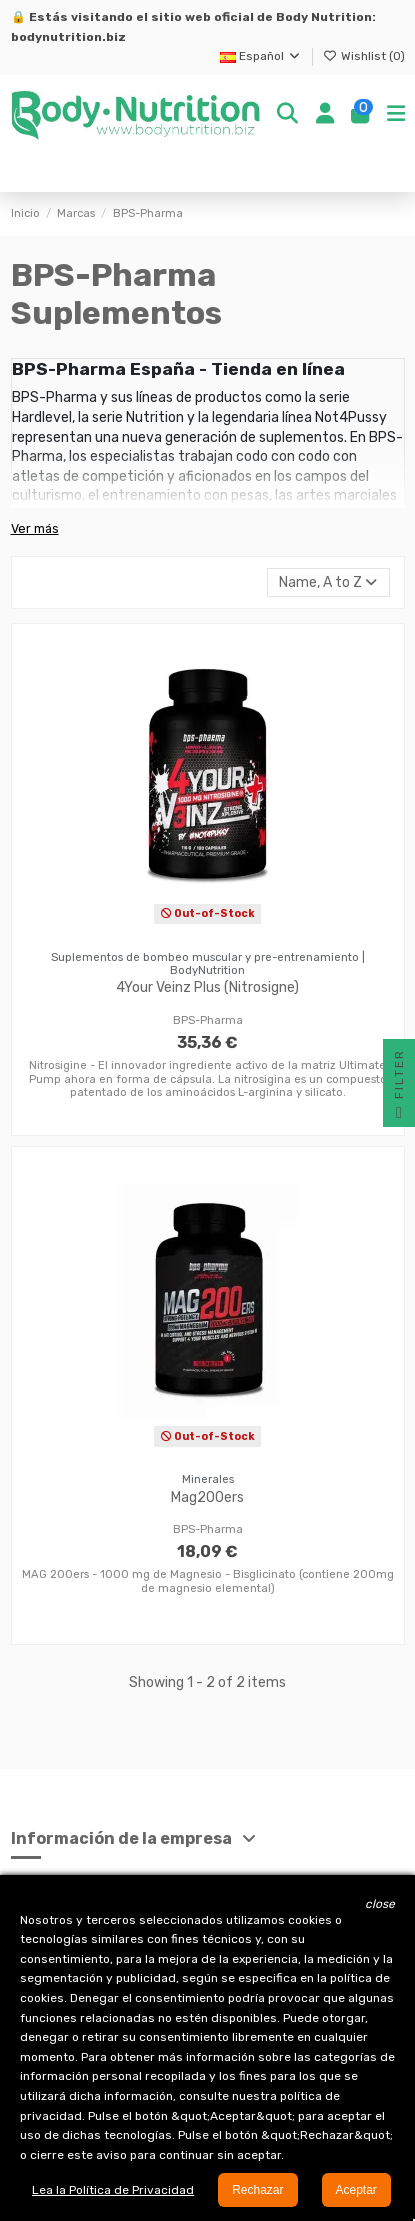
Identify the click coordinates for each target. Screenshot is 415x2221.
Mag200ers (207, 1497)
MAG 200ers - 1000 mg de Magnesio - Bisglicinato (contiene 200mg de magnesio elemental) (208, 1581)
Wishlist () (364, 56)
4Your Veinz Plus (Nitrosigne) (207, 987)
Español (261, 56)
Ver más (35, 528)
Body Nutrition (324, 17)
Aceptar (356, 2190)
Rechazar (257, 2190)
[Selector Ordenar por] (328, 582)
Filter (399, 1088)
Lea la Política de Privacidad (113, 2190)
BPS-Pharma (208, 1020)
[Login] (325, 115)
